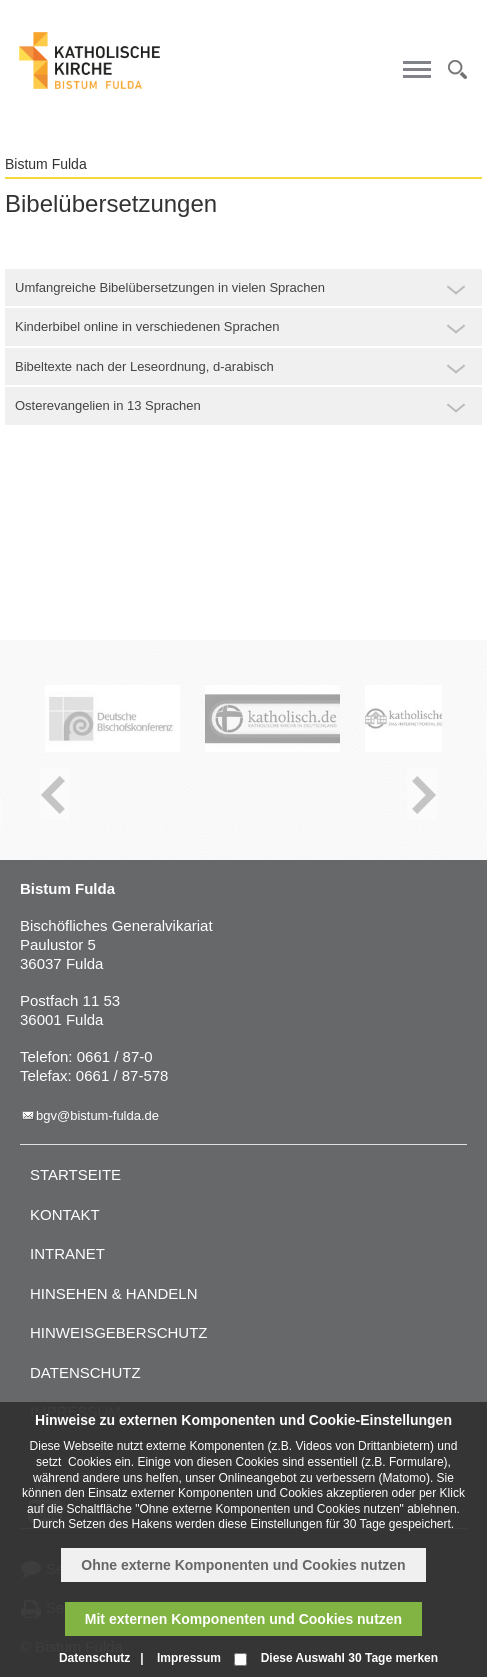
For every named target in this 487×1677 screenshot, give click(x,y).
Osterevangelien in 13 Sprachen (108, 405)
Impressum (189, 1658)
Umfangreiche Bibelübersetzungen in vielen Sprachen (170, 287)
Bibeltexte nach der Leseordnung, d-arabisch (144, 366)
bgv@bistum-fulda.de (97, 1115)
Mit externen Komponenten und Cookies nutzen (243, 1619)
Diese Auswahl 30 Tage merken (349, 1658)
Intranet (67, 1253)
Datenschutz (85, 1372)
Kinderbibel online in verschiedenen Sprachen (147, 326)
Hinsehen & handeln (114, 1293)
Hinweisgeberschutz (119, 1332)
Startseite (75, 1174)
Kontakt (65, 1214)
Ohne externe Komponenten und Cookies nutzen (243, 1565)
